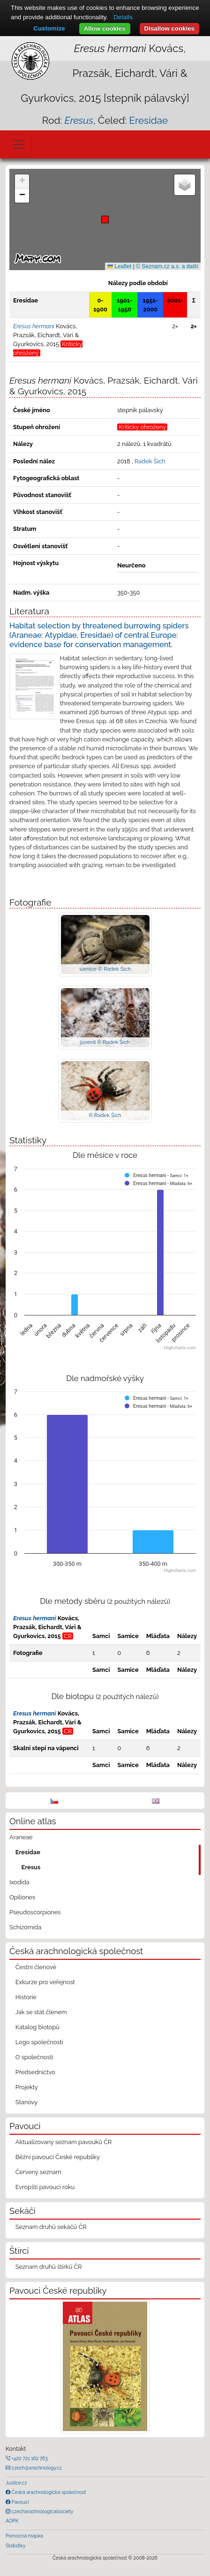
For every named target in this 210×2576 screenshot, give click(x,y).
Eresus (31, 1867)
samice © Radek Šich (104, 969)
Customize (49, 28)
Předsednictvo (35, 2072)
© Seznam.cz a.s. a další (167, 266)
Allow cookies (105, 28)
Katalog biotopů (37, 2027)
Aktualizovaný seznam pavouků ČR (63, 2141)
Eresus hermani (34, 1618)
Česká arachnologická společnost (48, 2492)
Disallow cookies (169, 28)
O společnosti (34, 2057)
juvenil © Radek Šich (105, 1042)
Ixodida (19, 1882)
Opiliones (22, 1897)
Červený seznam (38, 2172)
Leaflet (119, 266)
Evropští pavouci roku (45, 2187)
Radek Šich (150, 461)
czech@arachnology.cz (36, 2467)
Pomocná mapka (24, 2535)
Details (123, 17)
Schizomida (25, 1927)
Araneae (21, 1837)
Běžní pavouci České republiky (57, 2157)
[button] (105, 219)
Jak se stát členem (41, 2012)
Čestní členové (35, 1967)
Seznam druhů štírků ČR (48, 2266)
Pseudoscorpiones (34, 1912)
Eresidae (148, 120)
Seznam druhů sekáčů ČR (51, 2226)
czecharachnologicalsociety (41, 2511)
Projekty (26, 2087)
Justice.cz (16, 2482)
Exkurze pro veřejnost (45, 1982)
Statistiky (15, 2545)
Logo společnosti (39, 2042)
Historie (26, 1997)
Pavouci (19, 2502)
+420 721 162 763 (29, 2458)
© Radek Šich (105, 1115)
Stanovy (26, 2102)
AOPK (12, 2520)
